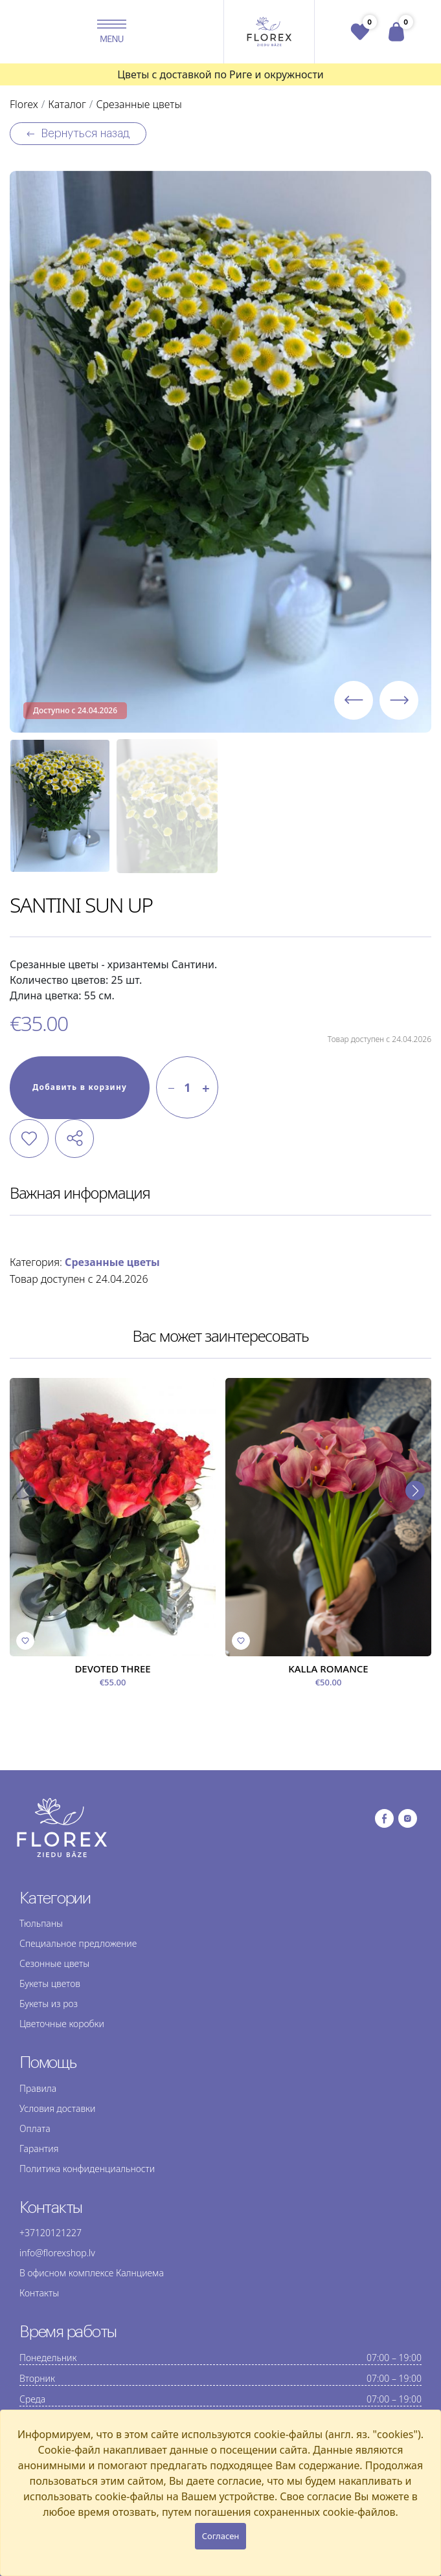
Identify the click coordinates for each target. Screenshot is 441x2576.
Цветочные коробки (61, 2023)
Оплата (35, 2128)
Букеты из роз (48, 2003)
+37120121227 (50, 2232)
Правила (37, 2088)
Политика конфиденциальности (87, 2168)
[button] (112, 32)
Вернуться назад (78, 133)
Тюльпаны (41, 1923)
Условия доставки (57, 2108)
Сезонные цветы (54, 1963)
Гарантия (38, 2148)
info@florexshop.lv (57, 2253)
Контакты (39, 2293)
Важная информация (80, 1192)
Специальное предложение (78, 1943)
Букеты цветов (49, 1983)
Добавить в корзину (79, 1087)
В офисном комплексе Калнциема (91, 2273)
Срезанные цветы (112, 1262)
